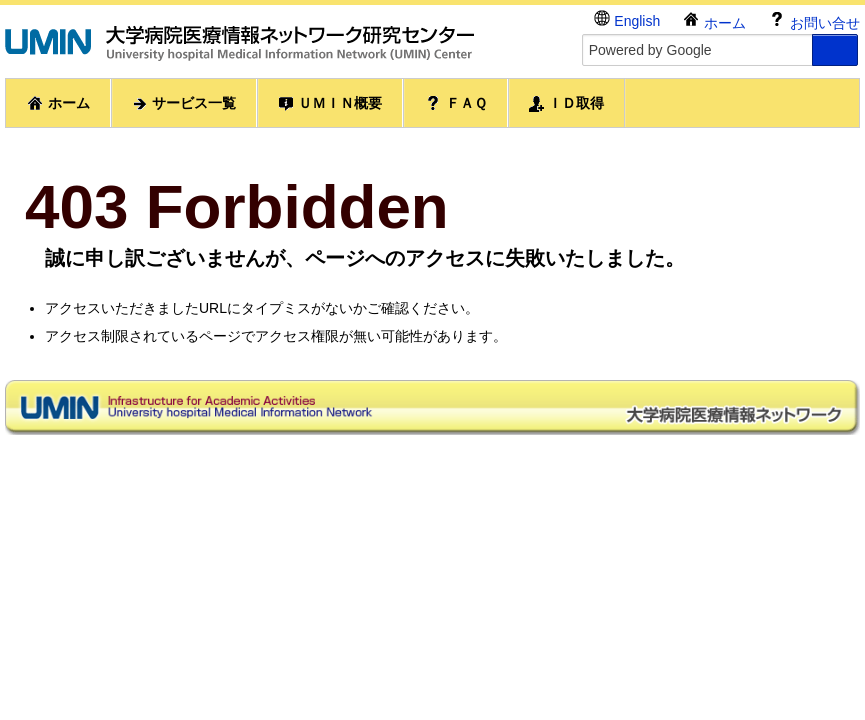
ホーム (714, 20)
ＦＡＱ (455, 103)
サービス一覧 (184, 103)
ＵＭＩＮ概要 (330, 103)
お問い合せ (814, 20)
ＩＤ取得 (567, 103)
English (627, 19)
